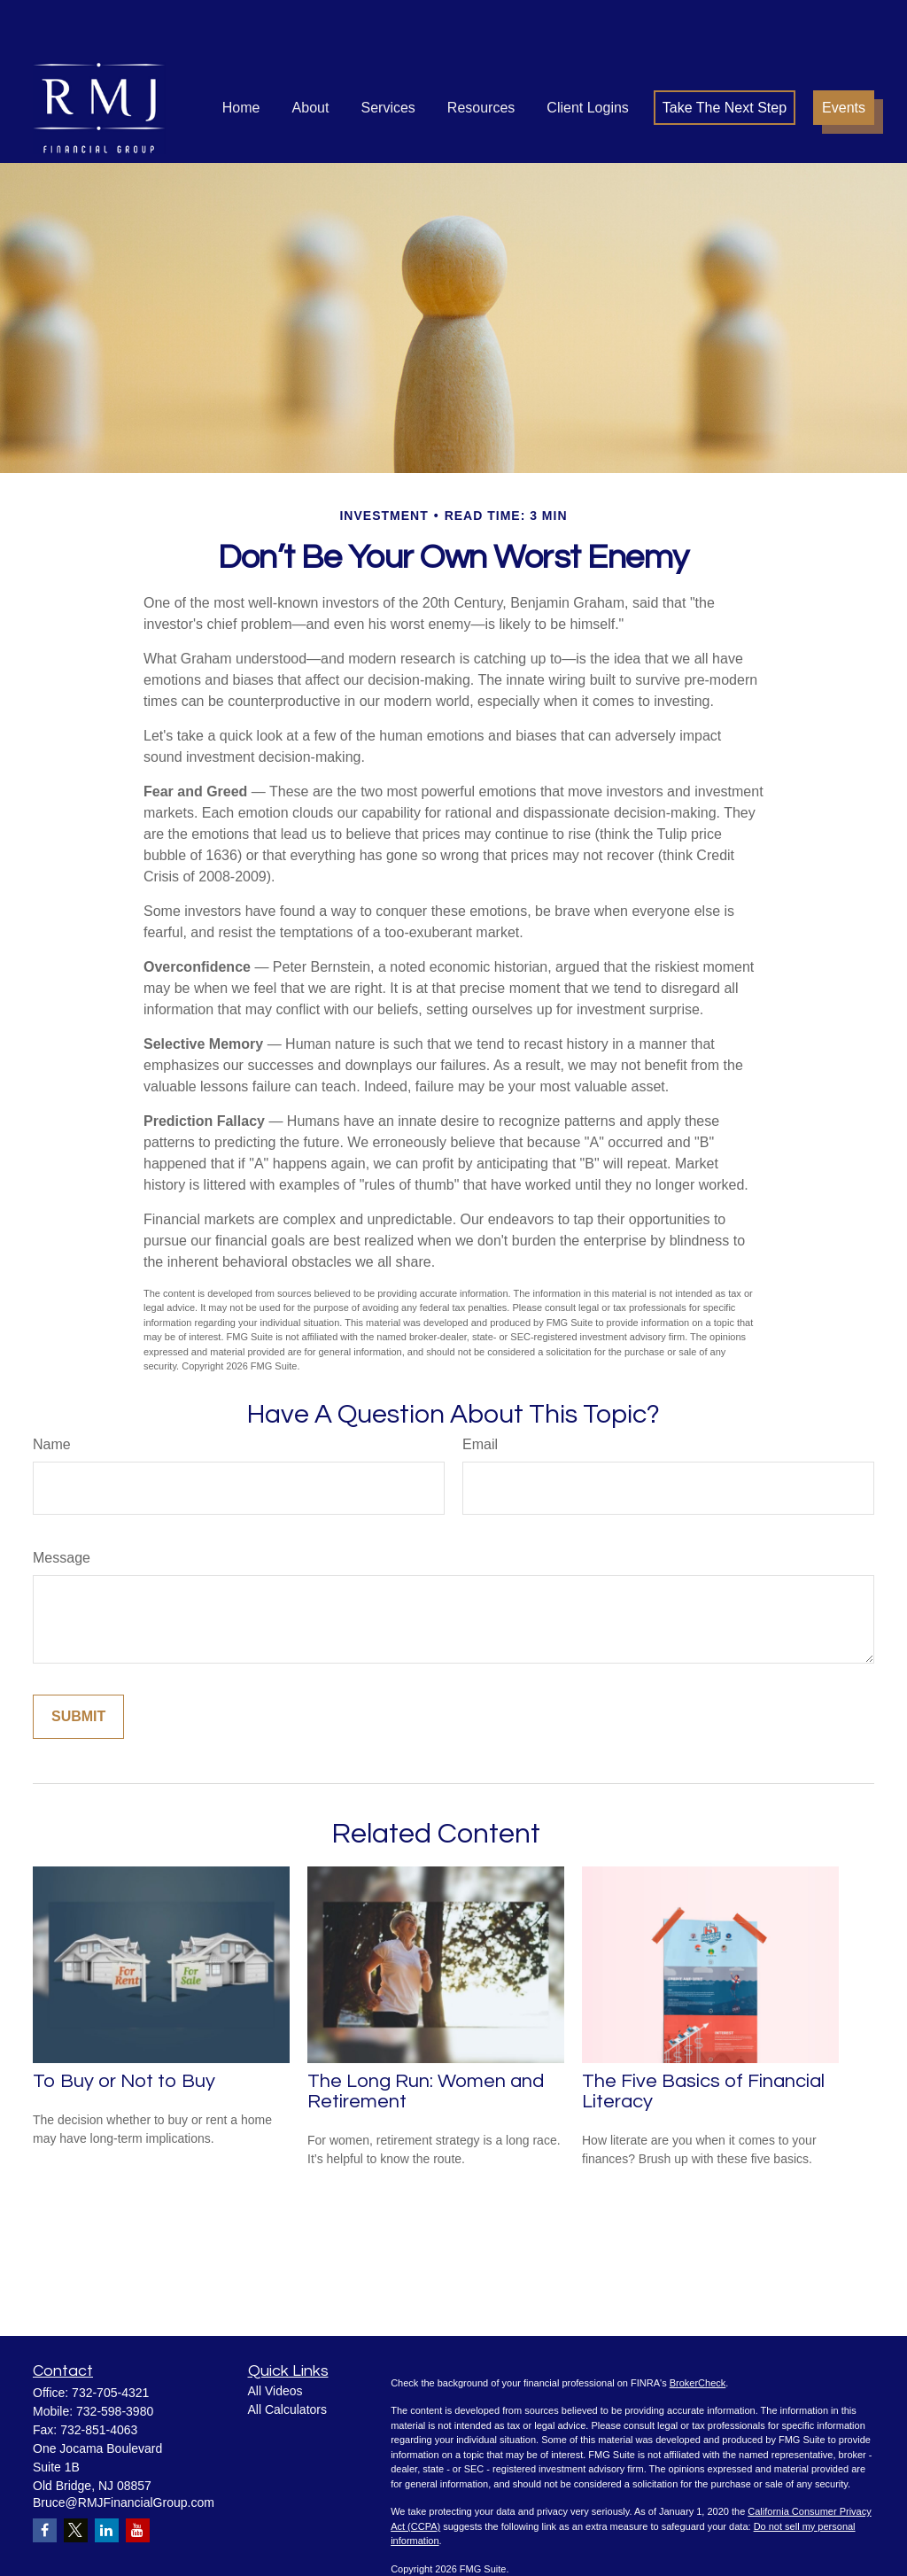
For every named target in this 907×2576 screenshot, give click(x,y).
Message (61, 1504)
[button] (241, 54)
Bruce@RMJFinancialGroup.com (123, 2449)
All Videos (275, 2338)
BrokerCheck (698, 2329)
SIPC (588, 2558)
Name (52, 1391)
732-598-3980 (114, 2358)
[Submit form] (78, 1663)
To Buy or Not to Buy (124, 2028)
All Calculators (287, 2356)
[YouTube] (138, 2477)
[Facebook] (45, 2477)
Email (480, 1391)
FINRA (559, 2558)
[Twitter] (76, 2477)
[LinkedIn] (107, 2477)
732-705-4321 (110, 2339)
